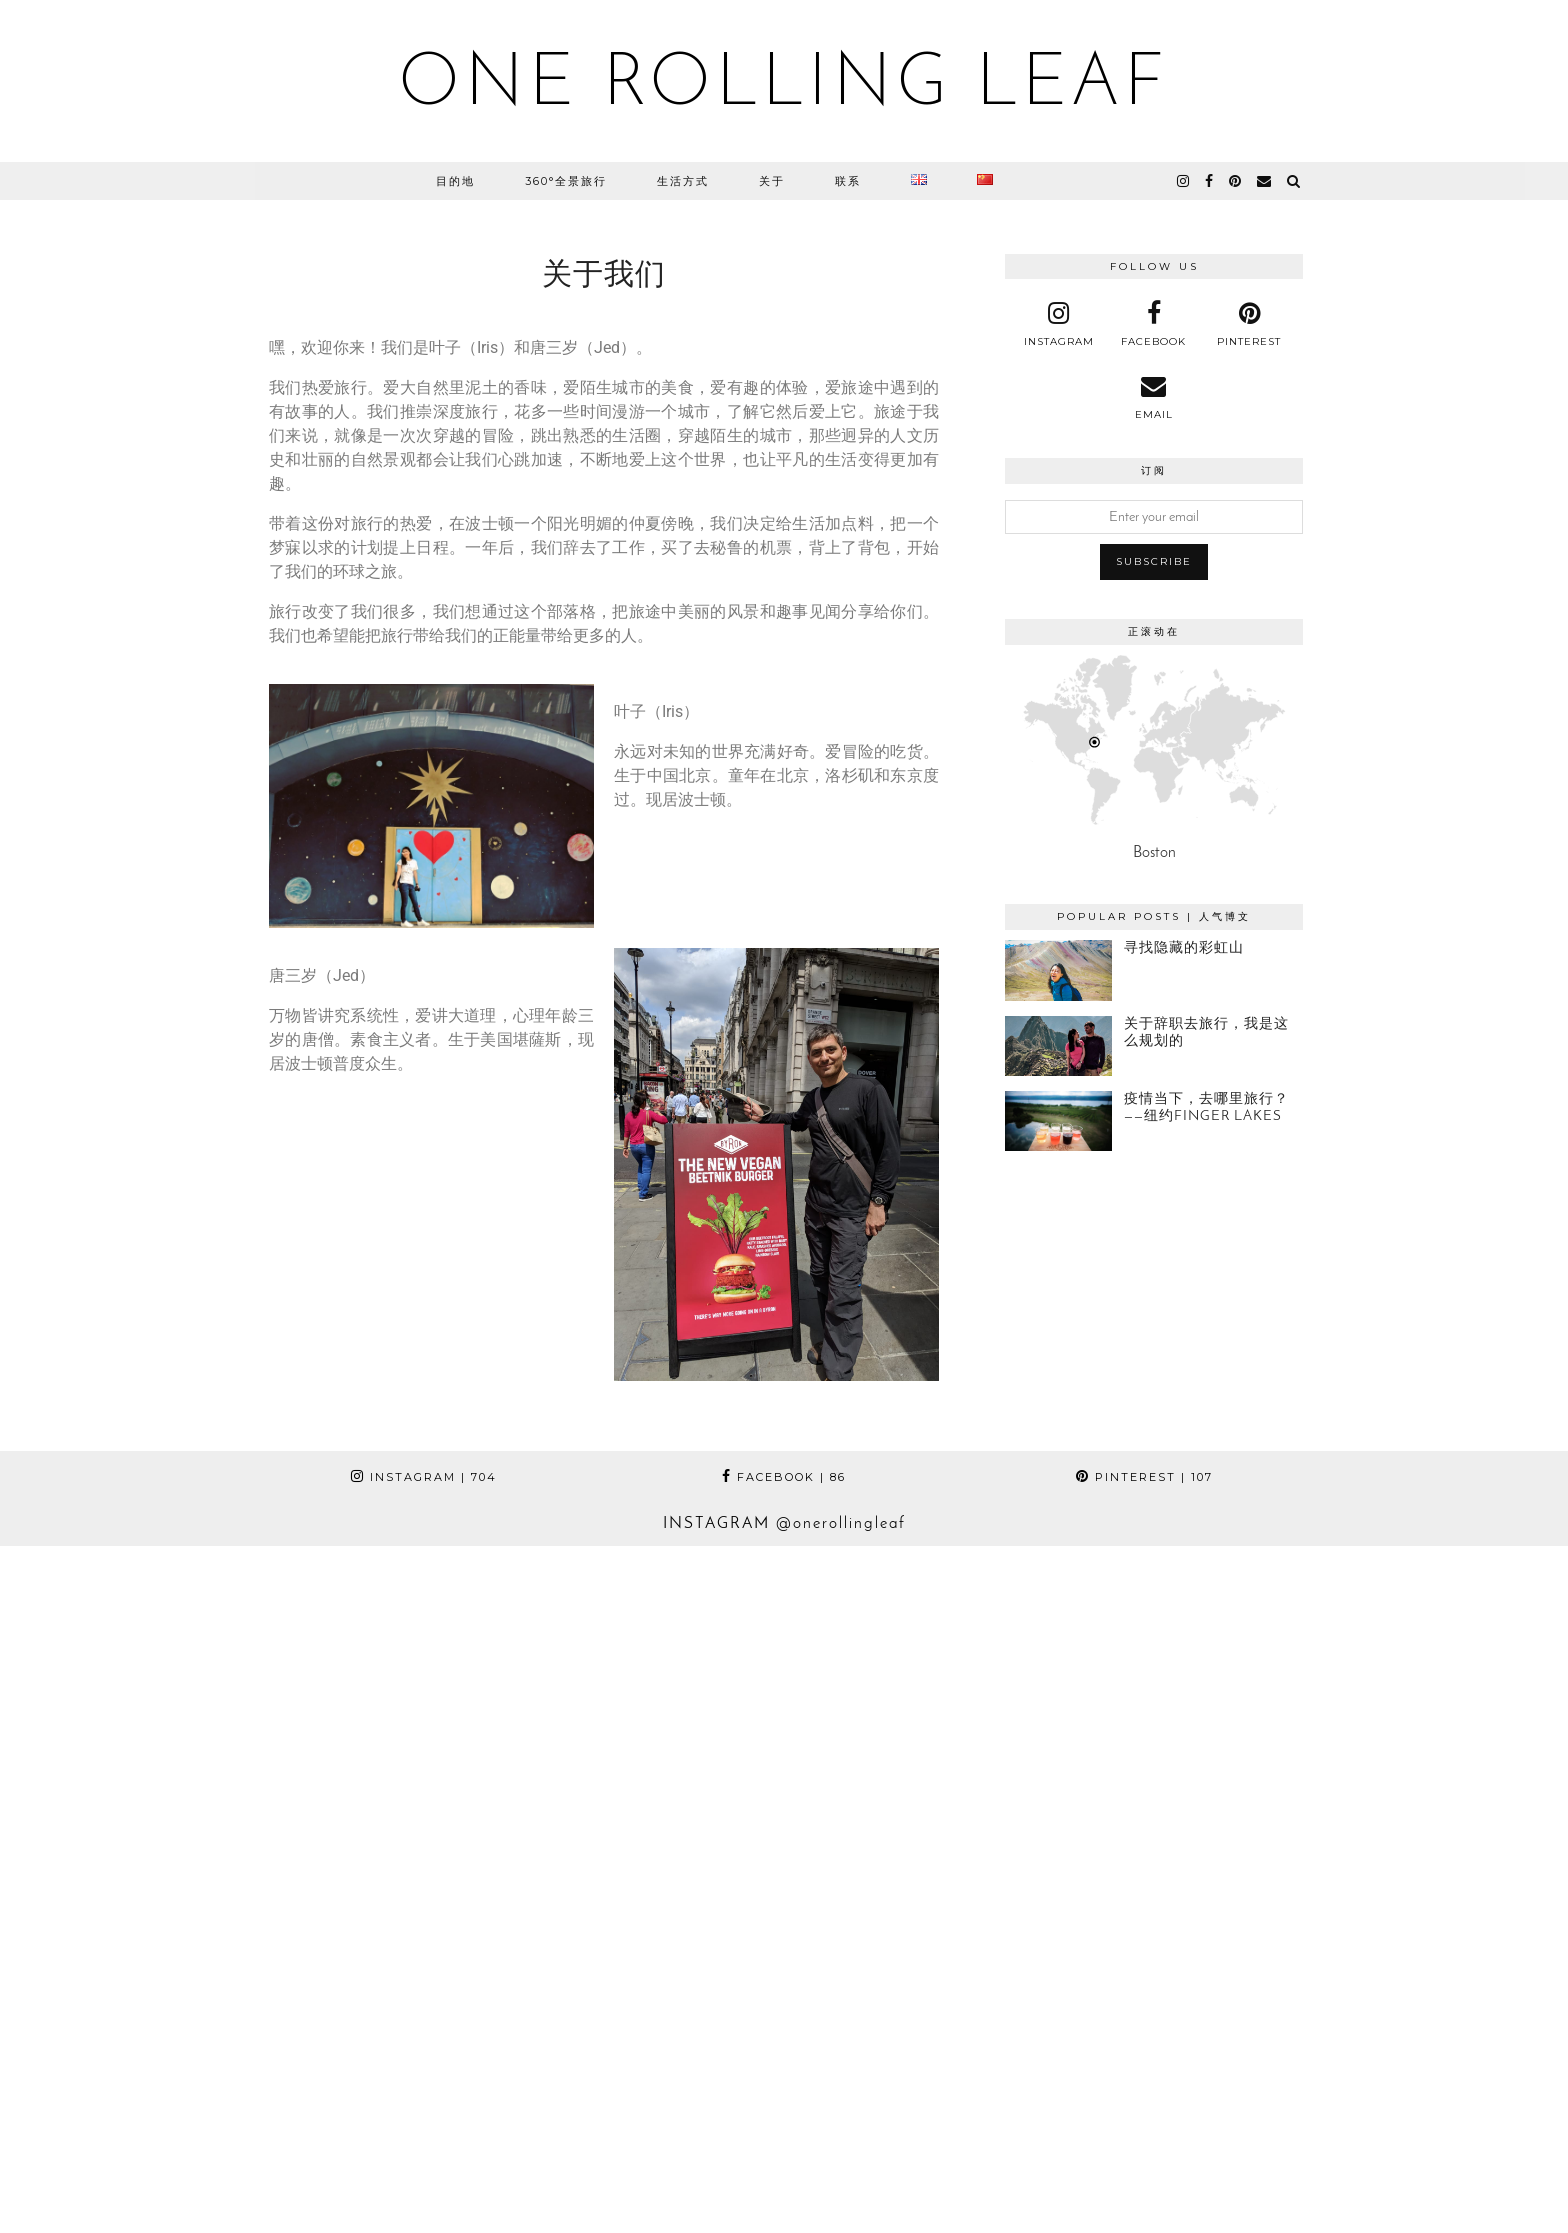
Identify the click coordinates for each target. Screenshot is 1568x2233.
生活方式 (683, 181)
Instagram (424, 1477)
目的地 (455, 181)
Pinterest (1144, 1477)
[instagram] (1184, 181)
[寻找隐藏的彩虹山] (1058, 970)
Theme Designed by (1214, 2195)
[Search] (1294, 181)
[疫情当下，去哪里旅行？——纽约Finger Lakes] (1058, 1121)
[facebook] (1210, 181)
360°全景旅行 (566, 181)
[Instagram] (157, 1703)
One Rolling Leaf (784, 86)
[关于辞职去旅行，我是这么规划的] (1058, 1046)
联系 (848, 181)
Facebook (784, 1477)
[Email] (1265, 181)
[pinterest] (1236, 181)
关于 (772, 181)
